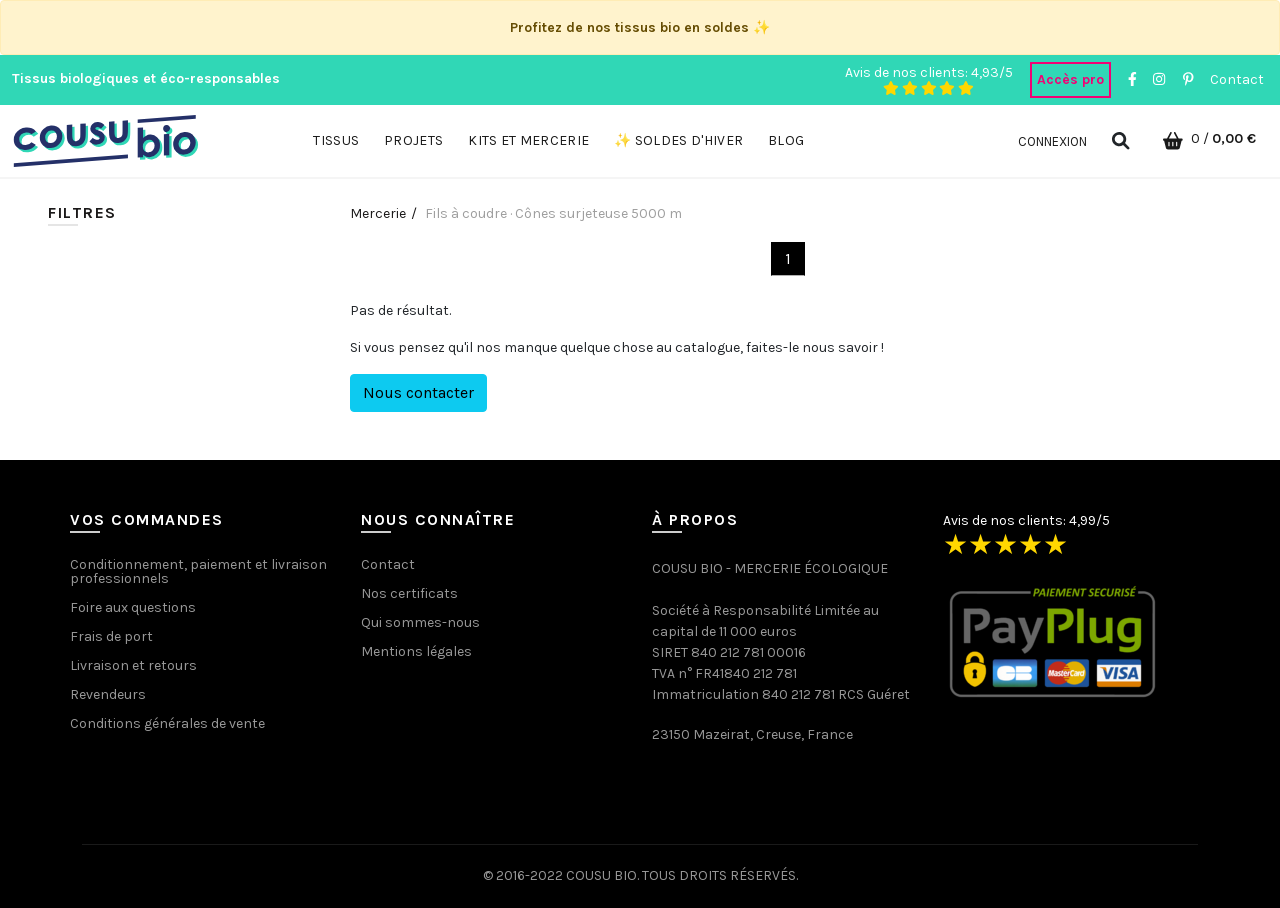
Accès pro (1070, 79)
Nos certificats (409, 593)
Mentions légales (416, 651)
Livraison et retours (133, 665)
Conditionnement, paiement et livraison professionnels (198, 571)
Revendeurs (108, 694)
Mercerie (378, 213)
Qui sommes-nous (420, 622)
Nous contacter (418, 392)
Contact (1237, 79)
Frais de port (111, 636)
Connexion (1052, 141)
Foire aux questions (133, 607)
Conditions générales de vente (167, 723)
